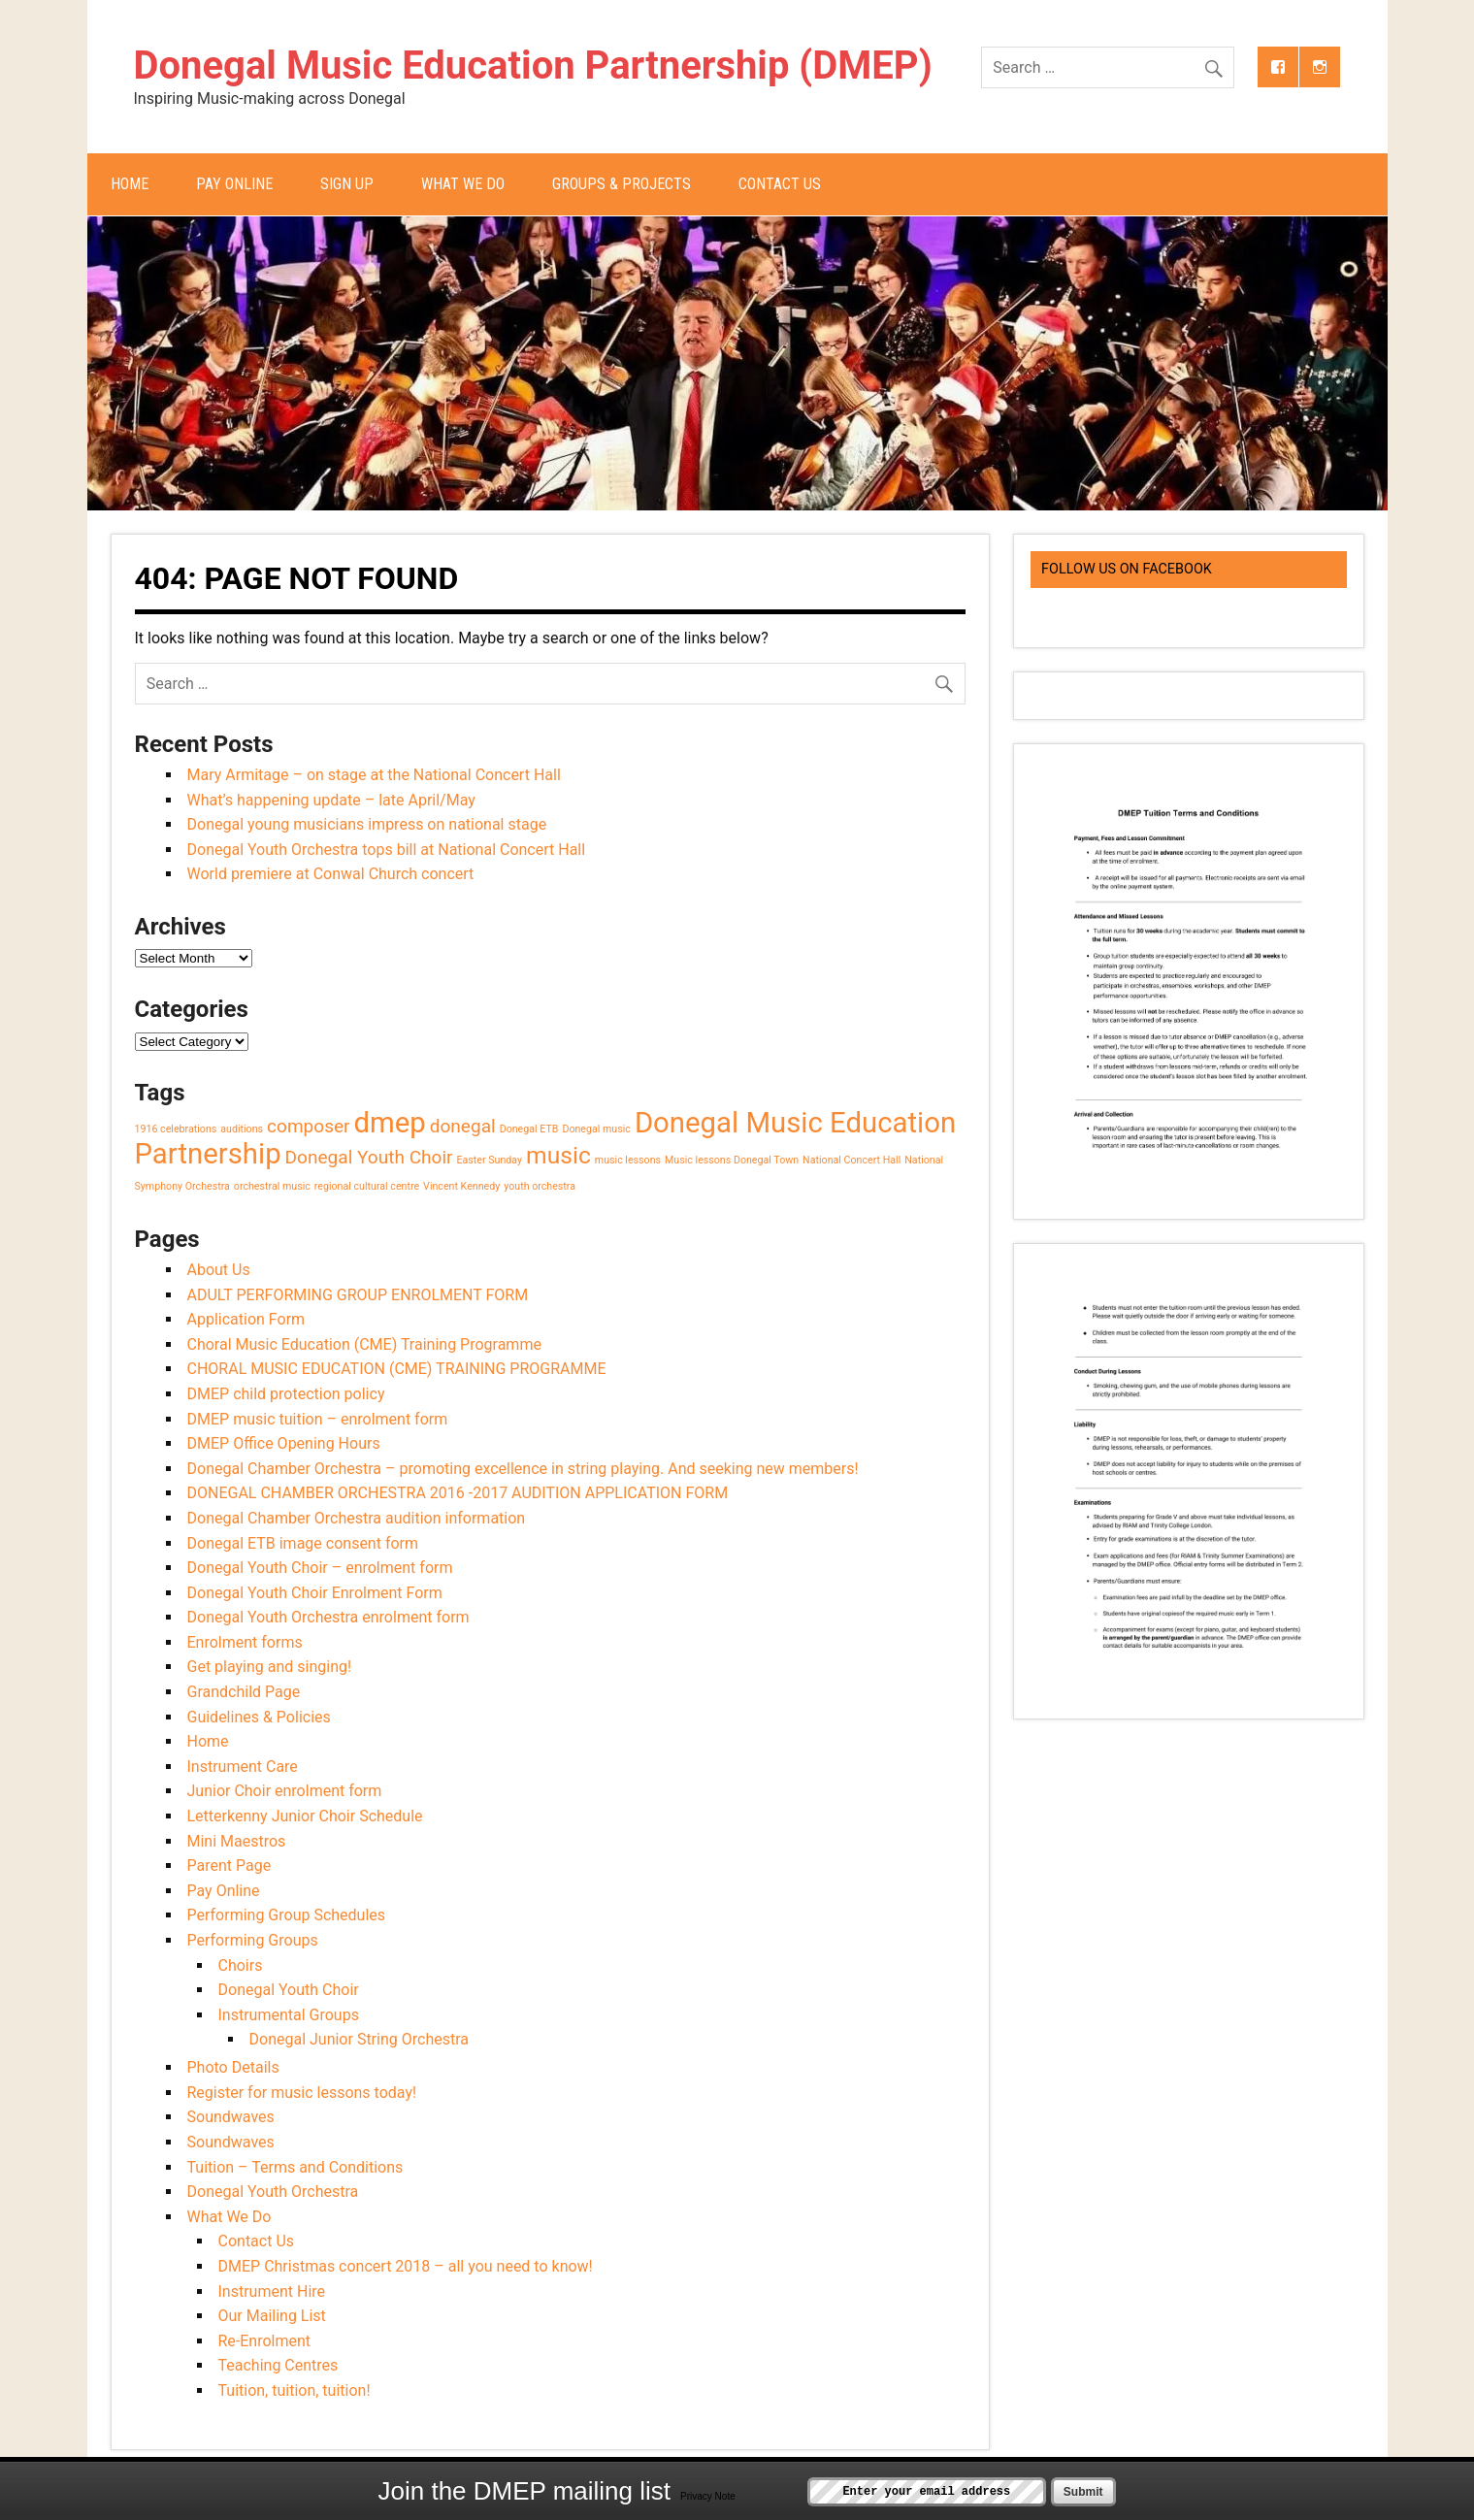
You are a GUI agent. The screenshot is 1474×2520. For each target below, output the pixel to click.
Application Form (246, 1319)
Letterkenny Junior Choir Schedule (305, 1816)
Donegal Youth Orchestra (273, 2191)
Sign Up (347, 184)
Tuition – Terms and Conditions (295, 2167)
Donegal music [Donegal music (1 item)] (596, 1129)
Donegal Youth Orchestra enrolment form (328, 1617)
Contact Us (779, 184)
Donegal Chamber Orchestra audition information (356, 1518)
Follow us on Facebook (1126, 569)
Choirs (240, 1965)
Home (129, 184)
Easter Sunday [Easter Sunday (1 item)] (489, 1160)
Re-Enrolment (264, 2341)
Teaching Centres (278, 2365)
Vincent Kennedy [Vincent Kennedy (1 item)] (461, 1186)
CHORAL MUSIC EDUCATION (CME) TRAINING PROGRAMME (396, 1368)
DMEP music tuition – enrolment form (317, 1419)
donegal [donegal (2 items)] (463, 1126)
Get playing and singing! (269, 1666)
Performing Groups (252, 1940)
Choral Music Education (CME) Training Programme (364, 1344)
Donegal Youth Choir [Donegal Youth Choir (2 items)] (369, 1157)
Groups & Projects (621, 184)
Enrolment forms (245, 1642)
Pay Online (234, 184)
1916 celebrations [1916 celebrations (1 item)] (176, 1129)
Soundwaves (231, 2117)
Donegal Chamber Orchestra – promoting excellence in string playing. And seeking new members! (523, 1468)
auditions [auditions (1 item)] (241, 1129)
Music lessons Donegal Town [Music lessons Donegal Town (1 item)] (732, 1160)
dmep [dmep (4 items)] (390, 1122)
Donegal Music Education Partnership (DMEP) (533, 65)
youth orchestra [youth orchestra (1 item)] (539, 1186)
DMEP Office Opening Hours (283, 1443)
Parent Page (229, 1865)
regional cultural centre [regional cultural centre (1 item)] (366, 1186)
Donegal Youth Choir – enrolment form (320, 1567)
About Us (218, 1269)
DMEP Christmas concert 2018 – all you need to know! (405, 2266)
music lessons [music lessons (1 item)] (628, 1160)
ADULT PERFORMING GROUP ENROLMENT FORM (358, 1295)
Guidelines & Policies (259, 1717)
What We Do (463, 184)
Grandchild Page (244, 1692)
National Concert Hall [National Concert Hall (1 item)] (852, 1160)
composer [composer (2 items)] (308, 1126)
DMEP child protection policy (286, 1394)
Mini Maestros (236, 1841)
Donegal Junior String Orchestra (359, 2039)
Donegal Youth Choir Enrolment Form (314, 1593)
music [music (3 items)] (558, 1155)
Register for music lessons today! (302, 2092)
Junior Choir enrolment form (284, 1791)
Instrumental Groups (288, 2015)
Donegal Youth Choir (288, 1989)
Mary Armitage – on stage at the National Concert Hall (374, 775)
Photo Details (233, 2067)
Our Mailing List (272, 2316)
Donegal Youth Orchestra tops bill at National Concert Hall (386, 849)
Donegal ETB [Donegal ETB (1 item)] (529, 1129)
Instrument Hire (272, 2291)
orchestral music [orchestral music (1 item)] (272, 1186)
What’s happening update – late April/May (331, 800)
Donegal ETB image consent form (303, 1543)
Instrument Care (242, 1766)
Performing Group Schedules (286, 1915)
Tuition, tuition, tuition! (294, 2390)
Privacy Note (708, 2496)
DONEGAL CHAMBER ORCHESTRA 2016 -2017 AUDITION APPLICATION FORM (458, 1493)
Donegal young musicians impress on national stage (367, 824)
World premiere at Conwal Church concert (331, 874)
